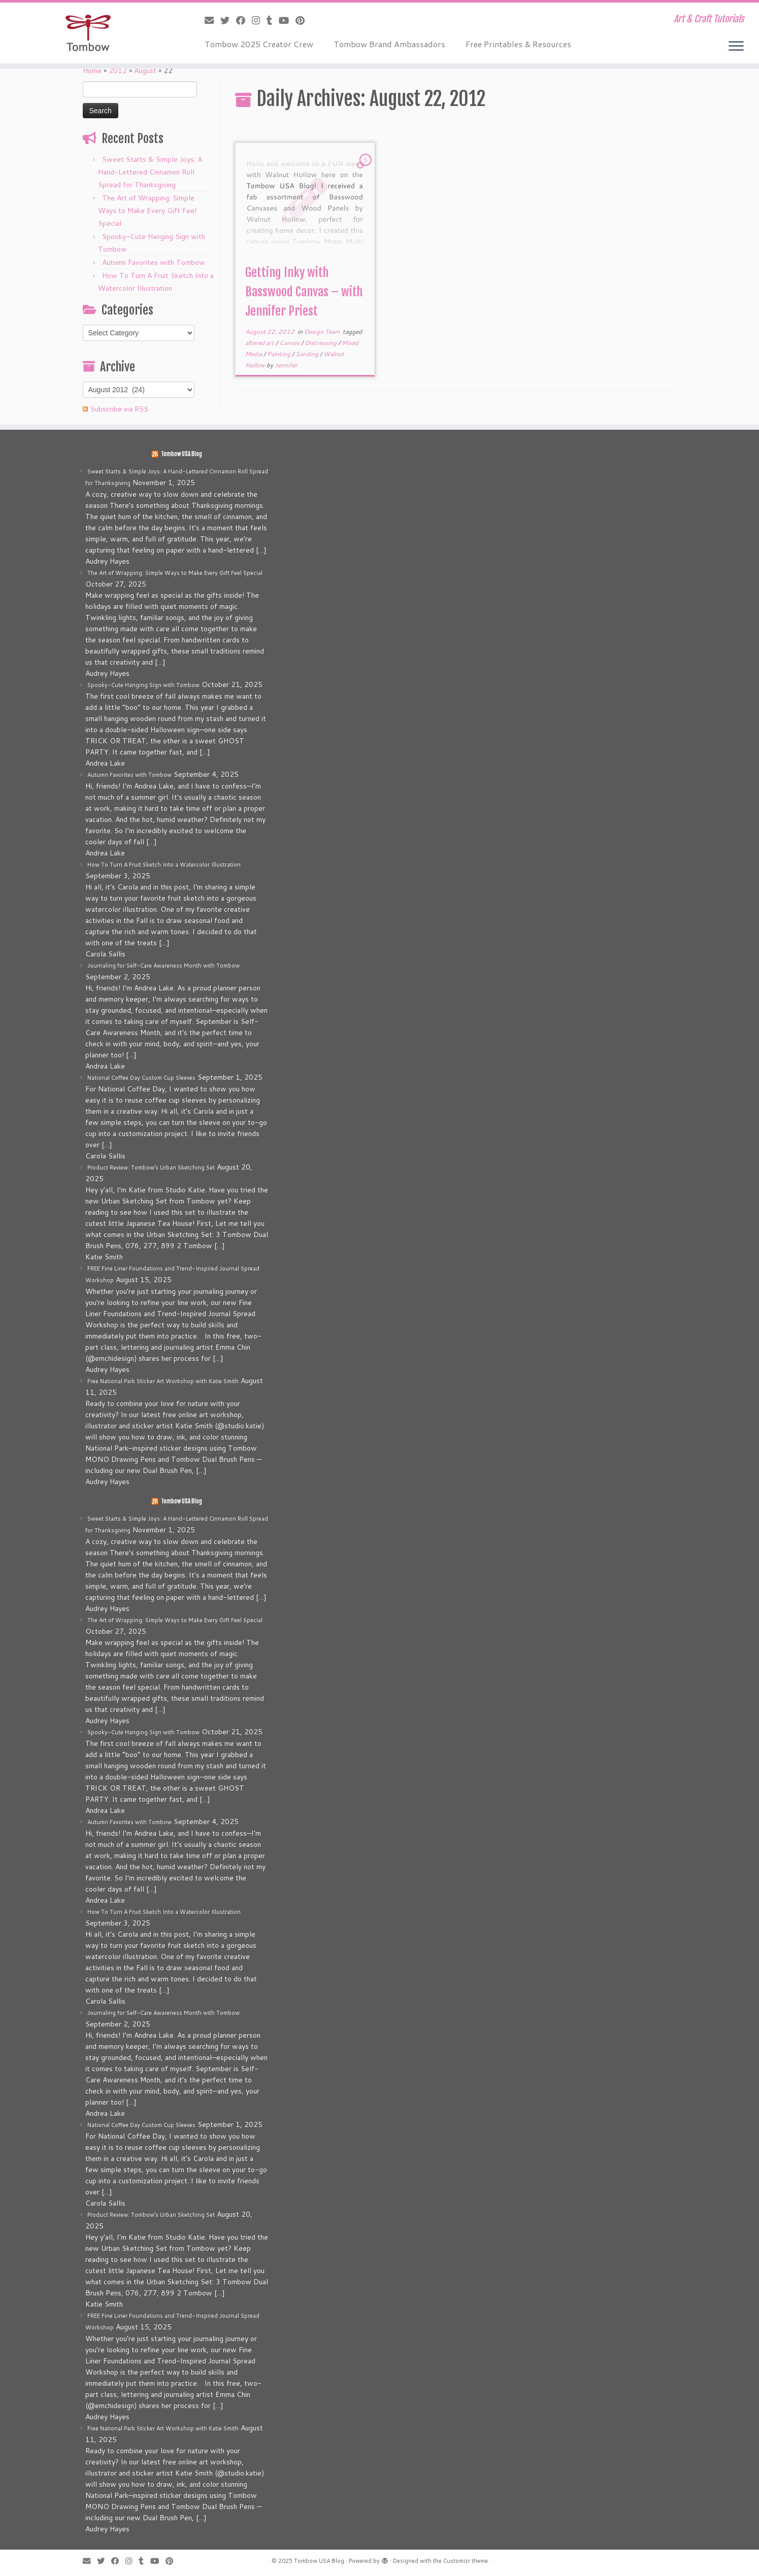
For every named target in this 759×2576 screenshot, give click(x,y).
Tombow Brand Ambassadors (389, 44)
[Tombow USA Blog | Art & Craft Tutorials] (87, 33)
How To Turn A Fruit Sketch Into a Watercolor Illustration (164, 865)
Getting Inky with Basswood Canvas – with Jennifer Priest (303, 292)
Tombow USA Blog (181, 454)
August (145, 70)
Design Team (322, 331)
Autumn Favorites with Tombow (153, 262)
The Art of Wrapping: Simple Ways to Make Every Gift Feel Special (147, 210)
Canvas (290, 342)
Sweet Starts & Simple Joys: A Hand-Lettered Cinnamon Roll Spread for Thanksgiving (150, 172)
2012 (118, 70)
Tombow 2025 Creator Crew (259, 44)
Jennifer (286, 365)
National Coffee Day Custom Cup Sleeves (141, 1078)
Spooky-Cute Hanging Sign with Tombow (143, 685)
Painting (279, 354)
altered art (260, 342)
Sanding (307, 354)
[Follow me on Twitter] (228, 20)
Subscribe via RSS (119, 409)
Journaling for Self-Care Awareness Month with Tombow (163, 965)
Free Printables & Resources (518, 44)
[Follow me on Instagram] (259, 20)
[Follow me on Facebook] (244, 20)
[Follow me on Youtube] (287, 20)
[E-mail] (212, 20)
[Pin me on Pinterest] (303, 20)
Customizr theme (465, 2561)
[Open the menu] (736, 46)
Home (92, 70)
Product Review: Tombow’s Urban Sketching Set (151, 1167)
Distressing (321, 342)
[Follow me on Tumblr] (273, 20)
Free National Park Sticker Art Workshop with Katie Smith (163, 1381)
